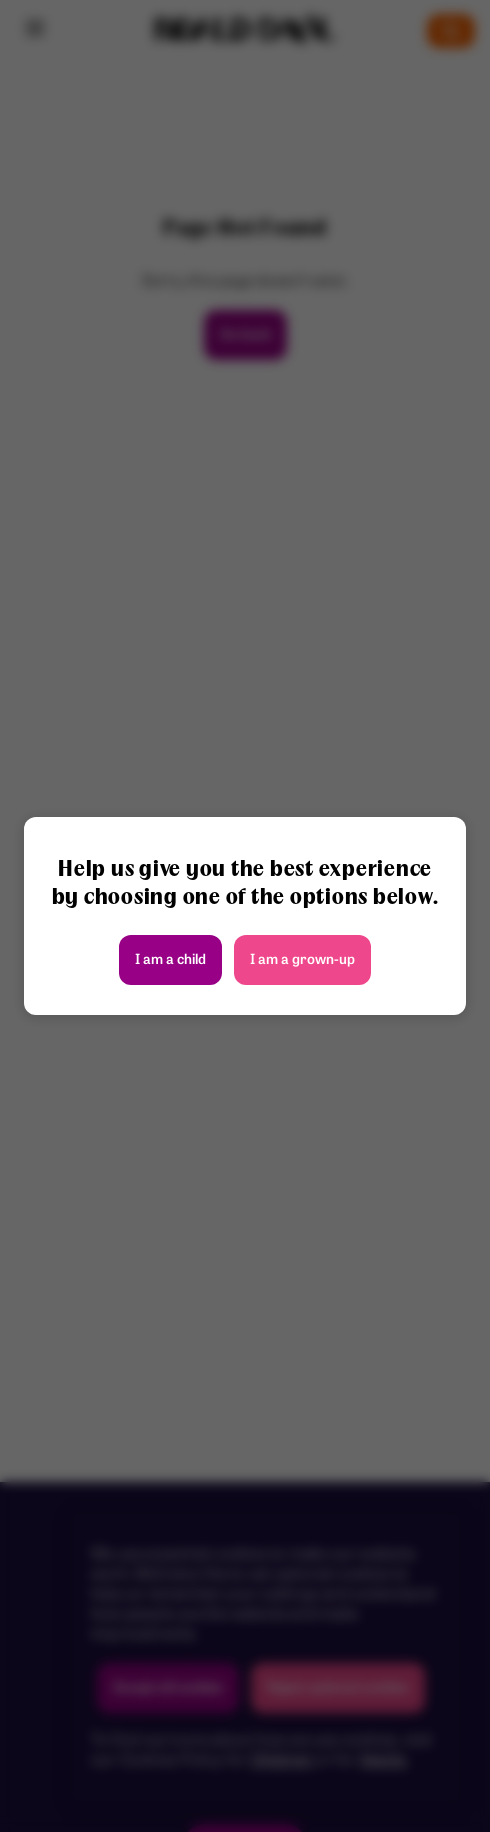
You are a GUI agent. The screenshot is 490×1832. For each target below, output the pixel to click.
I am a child (170, 960)
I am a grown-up (302, 960)
